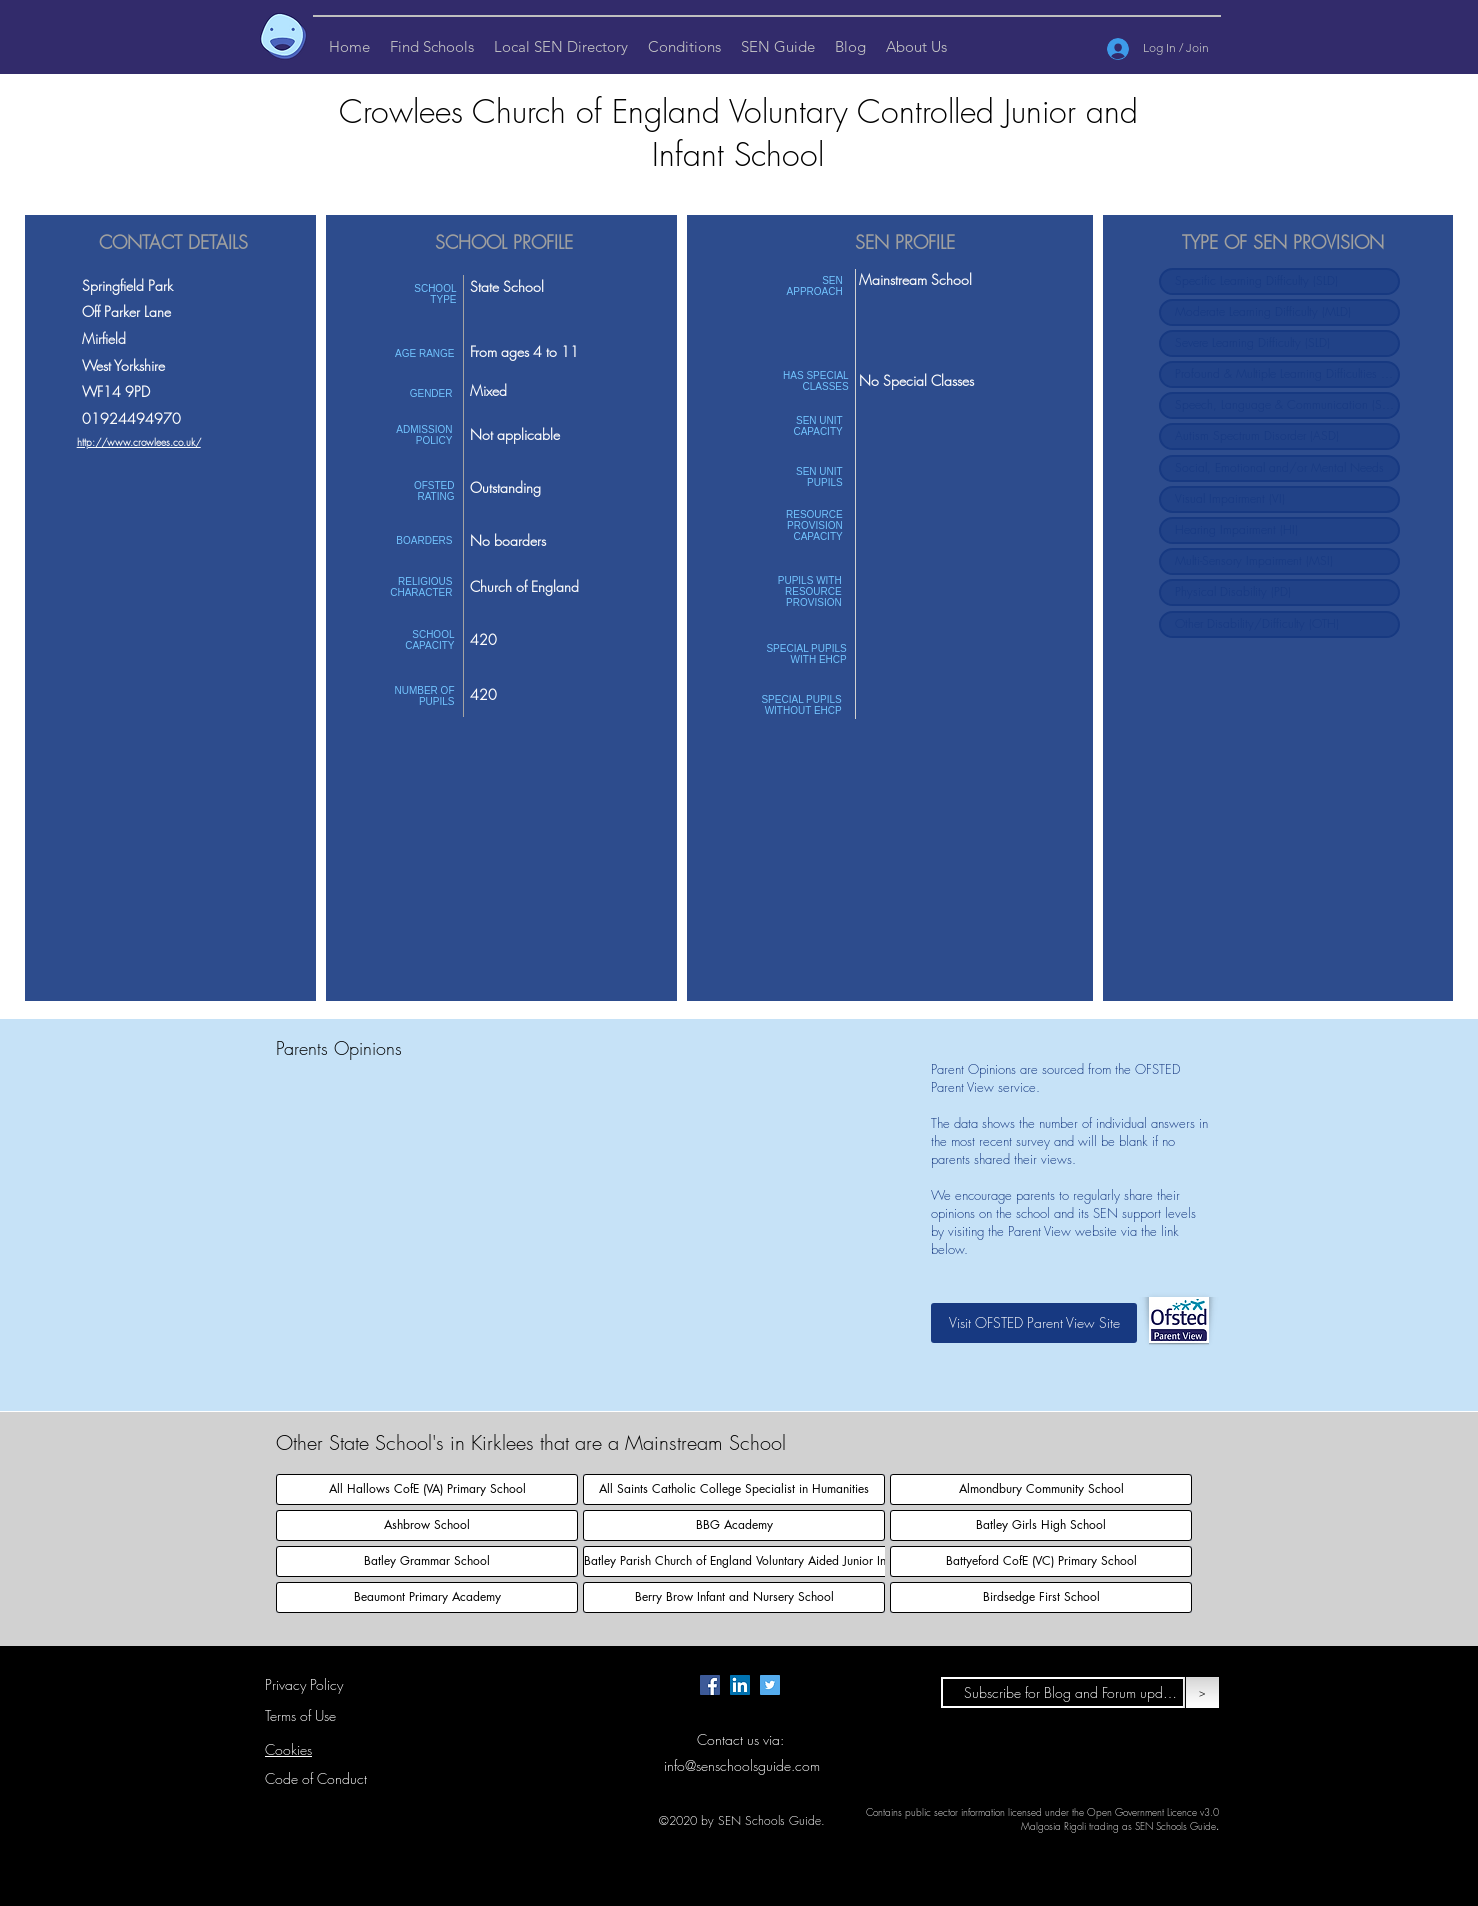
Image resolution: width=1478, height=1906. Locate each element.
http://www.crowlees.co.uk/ (139, 442)
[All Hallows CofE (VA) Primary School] (427, 1489)
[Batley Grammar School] (427, 1561)
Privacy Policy (304, 1684)
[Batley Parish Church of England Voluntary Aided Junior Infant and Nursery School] (799, 1561)
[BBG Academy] (734, 1525)
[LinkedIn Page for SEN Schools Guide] (740, 1685)
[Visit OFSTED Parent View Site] (1034, 1323)
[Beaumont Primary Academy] (427, 1597)
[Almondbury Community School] (1041, 1489)
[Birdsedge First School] (1041, 1597)
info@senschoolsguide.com (742, 1765)
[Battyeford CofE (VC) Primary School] (1041, 1561)
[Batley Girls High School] (1041, 1525)
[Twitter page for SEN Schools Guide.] (770, 1685)
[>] (1202, 1692)
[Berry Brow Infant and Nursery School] (734, 1597)
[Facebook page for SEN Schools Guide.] (710, 1685)
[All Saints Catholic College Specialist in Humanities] (734, 1489)
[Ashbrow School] (427, 1525)
